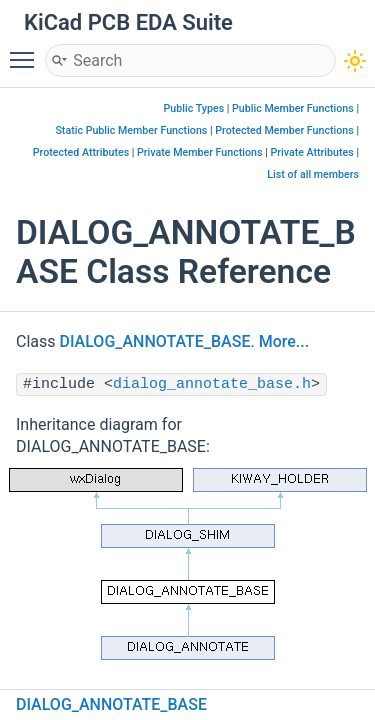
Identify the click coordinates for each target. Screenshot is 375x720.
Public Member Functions (293, 108)
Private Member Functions (199, 152)
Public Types (194, 108)
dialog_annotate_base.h (212, 384)
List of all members (313, 174)
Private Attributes (311, 152)
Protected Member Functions (284, 130)
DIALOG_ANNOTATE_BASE (155, 341)
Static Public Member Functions (131, 130)
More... (284, 341)
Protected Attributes (81, 152)
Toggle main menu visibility (27, 51)
